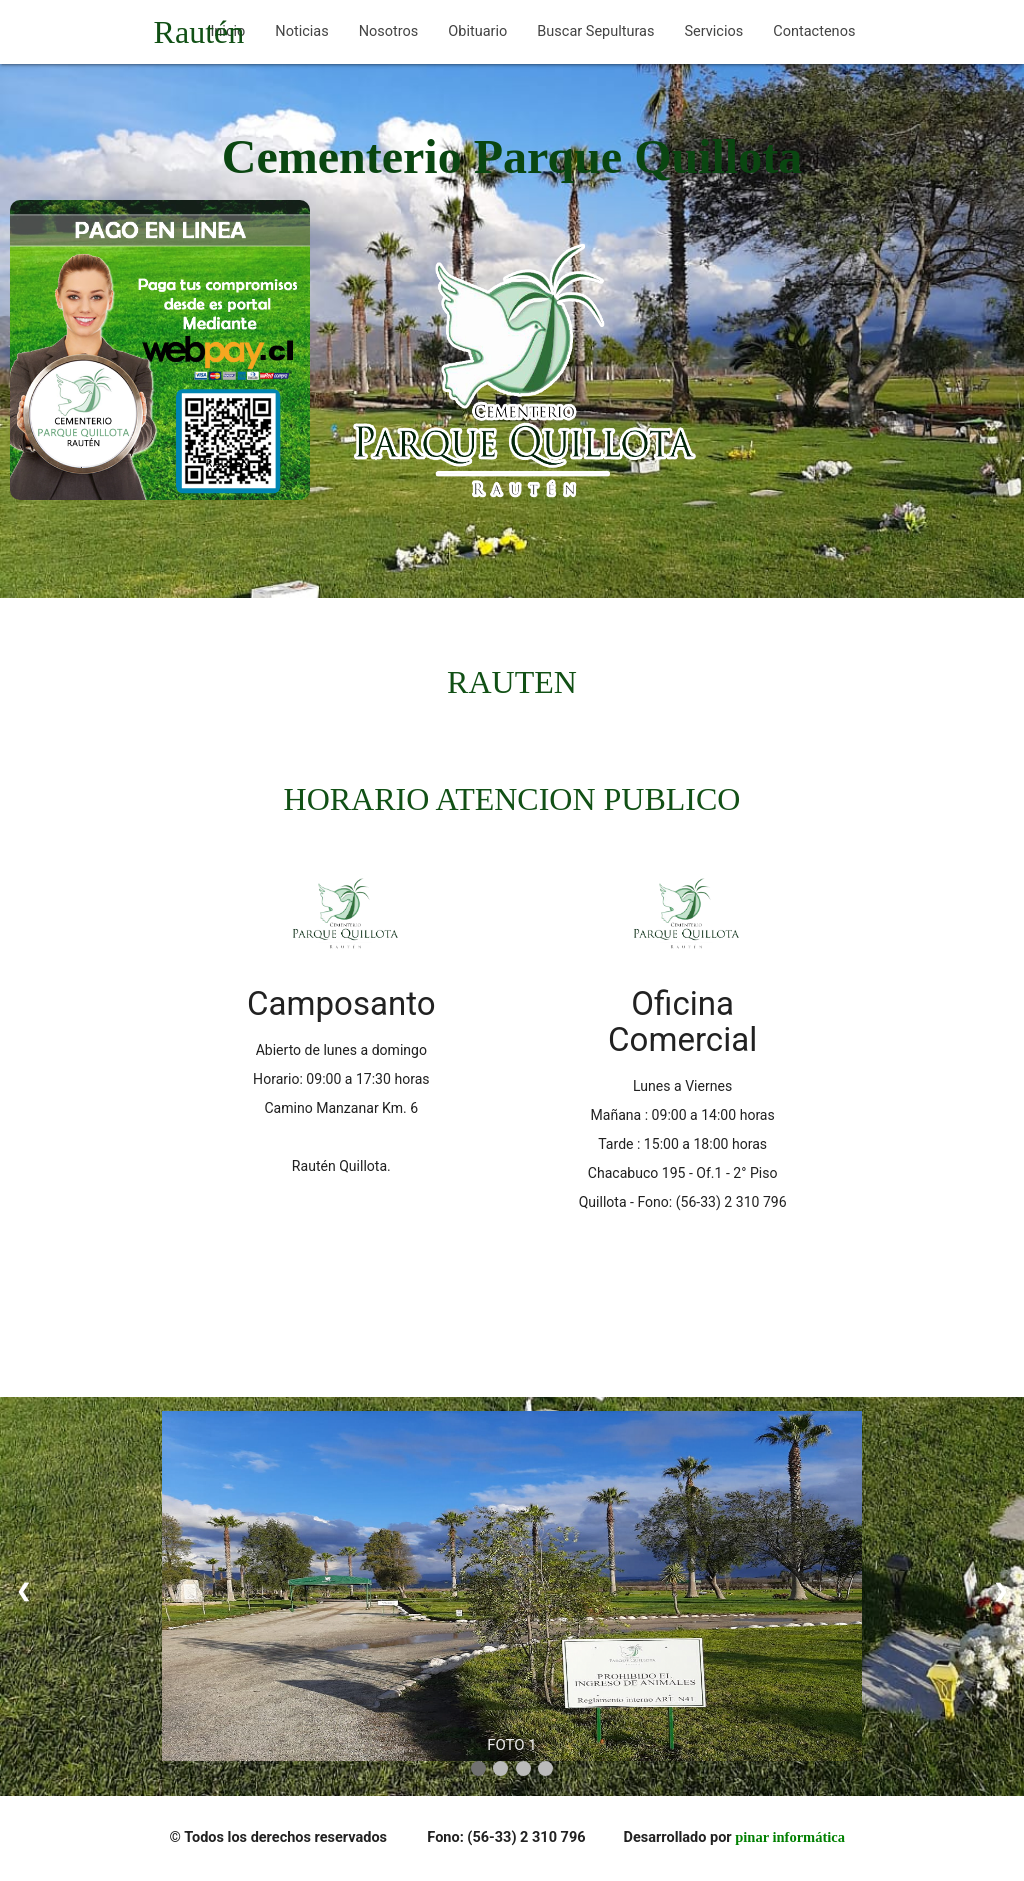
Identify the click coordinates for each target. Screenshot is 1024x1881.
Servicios (713, 31)
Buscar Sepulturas (595, 31)
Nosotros (389, 31)
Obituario (477, 31)
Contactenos (814, 31)
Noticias (301, 31)
